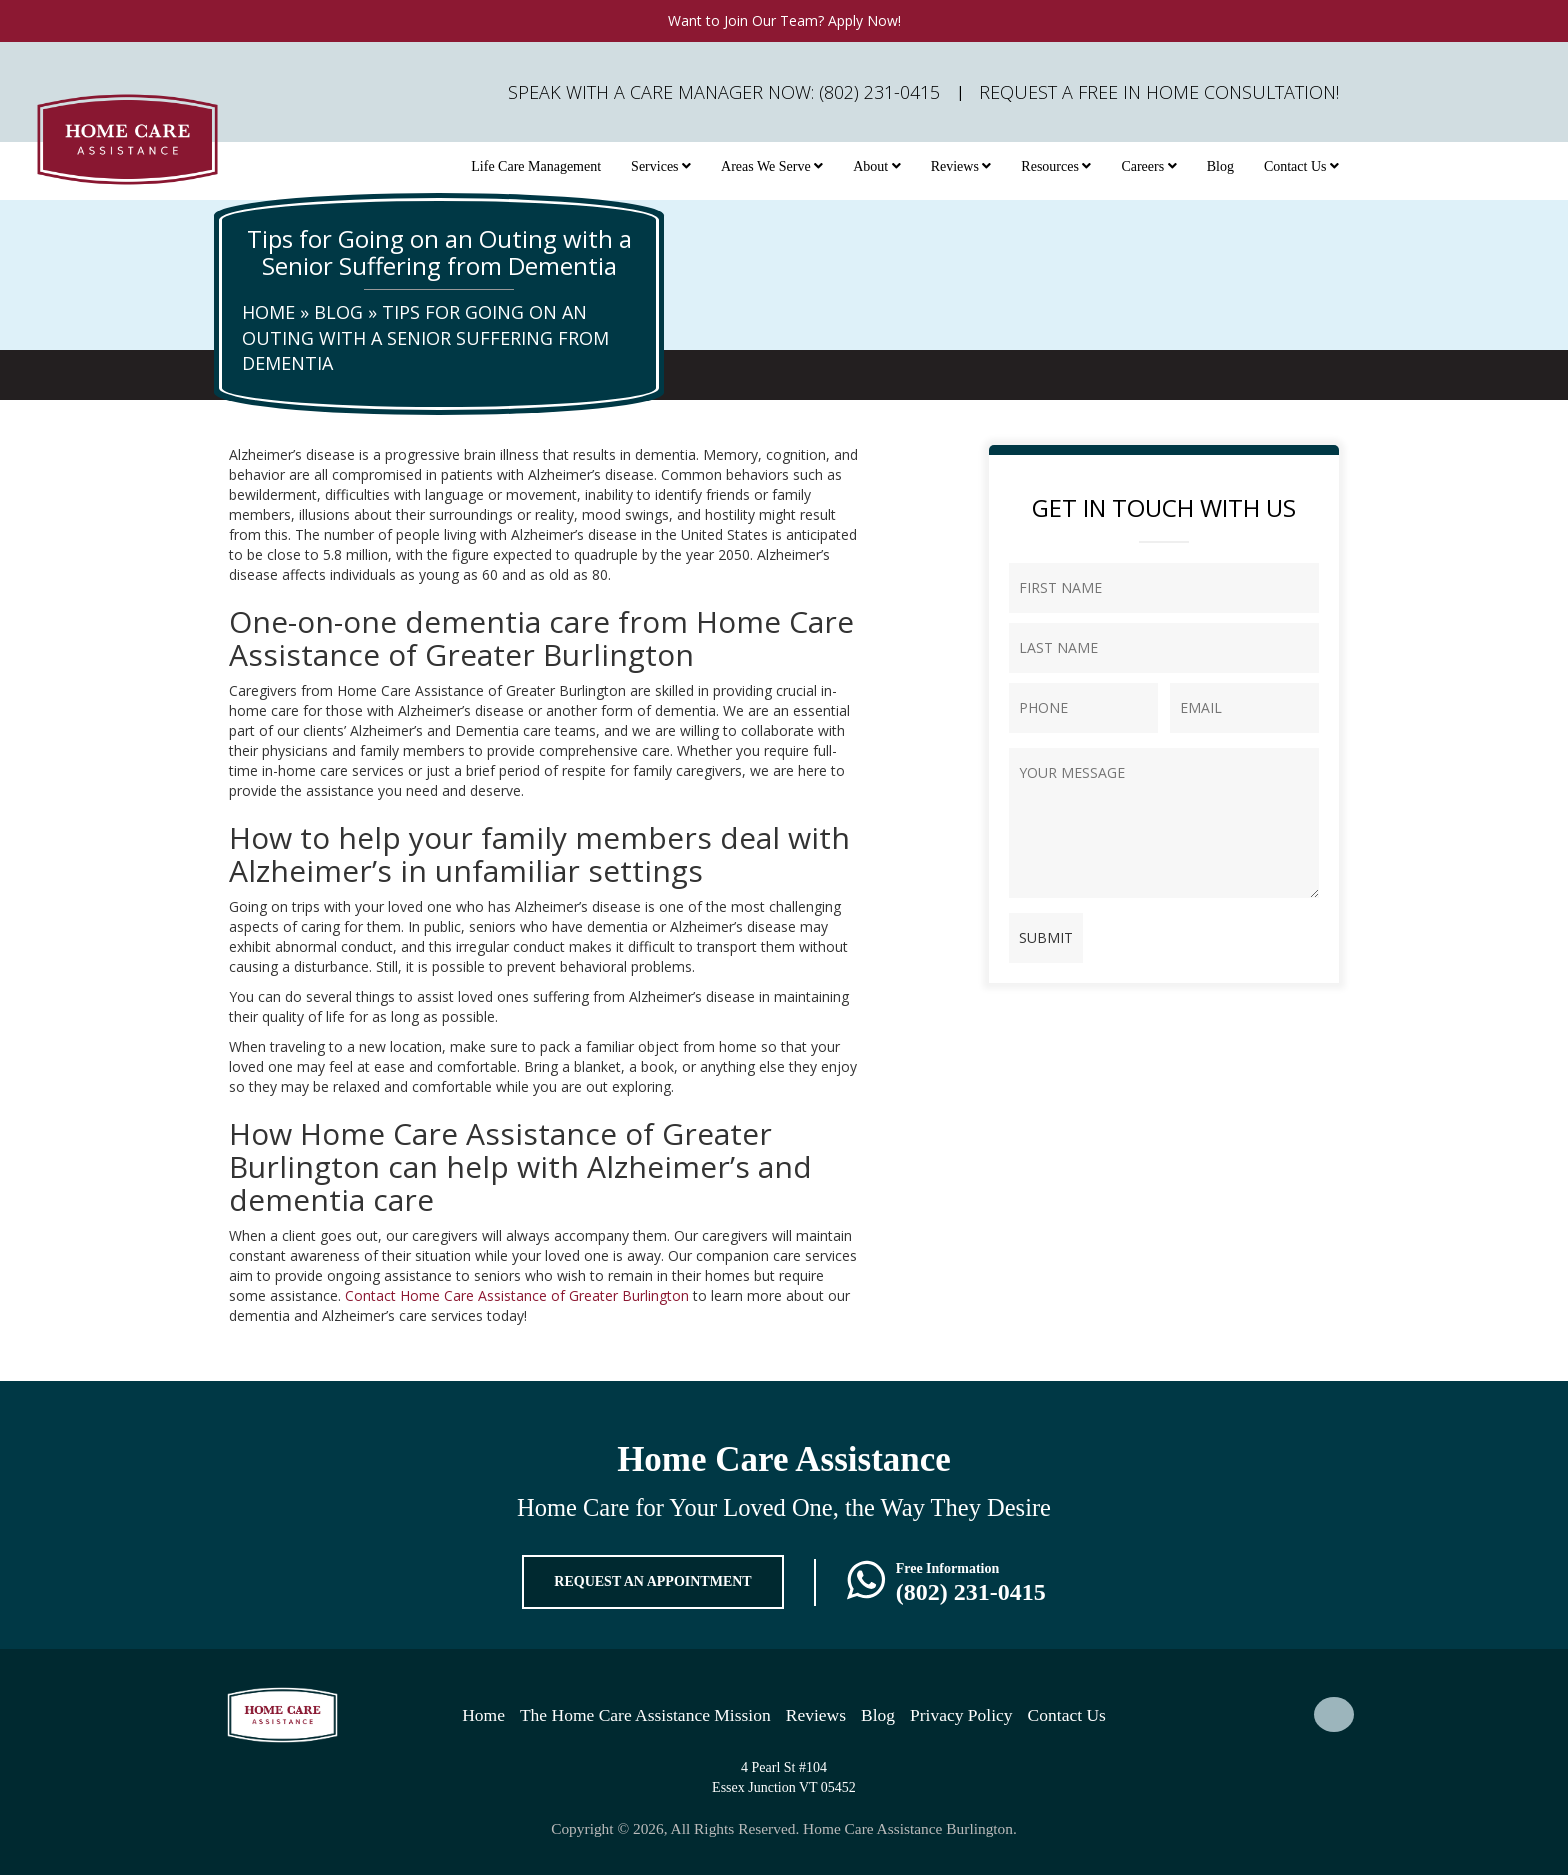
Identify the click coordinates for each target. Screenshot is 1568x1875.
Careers (1148, 166)
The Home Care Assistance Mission (645, 1715)
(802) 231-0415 (971, 1592)
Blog (1220, 166)
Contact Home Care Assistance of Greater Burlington (517, 1295)
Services (661, 166)
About (877, 166)
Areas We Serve (772, 166)
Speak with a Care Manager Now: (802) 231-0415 (724, 92)
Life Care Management (536, 166)
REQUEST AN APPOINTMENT (652, 1581)
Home (268, 312)
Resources (1056, 166)
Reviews (961, 166)
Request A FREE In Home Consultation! (1159, 92)
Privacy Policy (961, 1715)
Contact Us (1301, 166)
